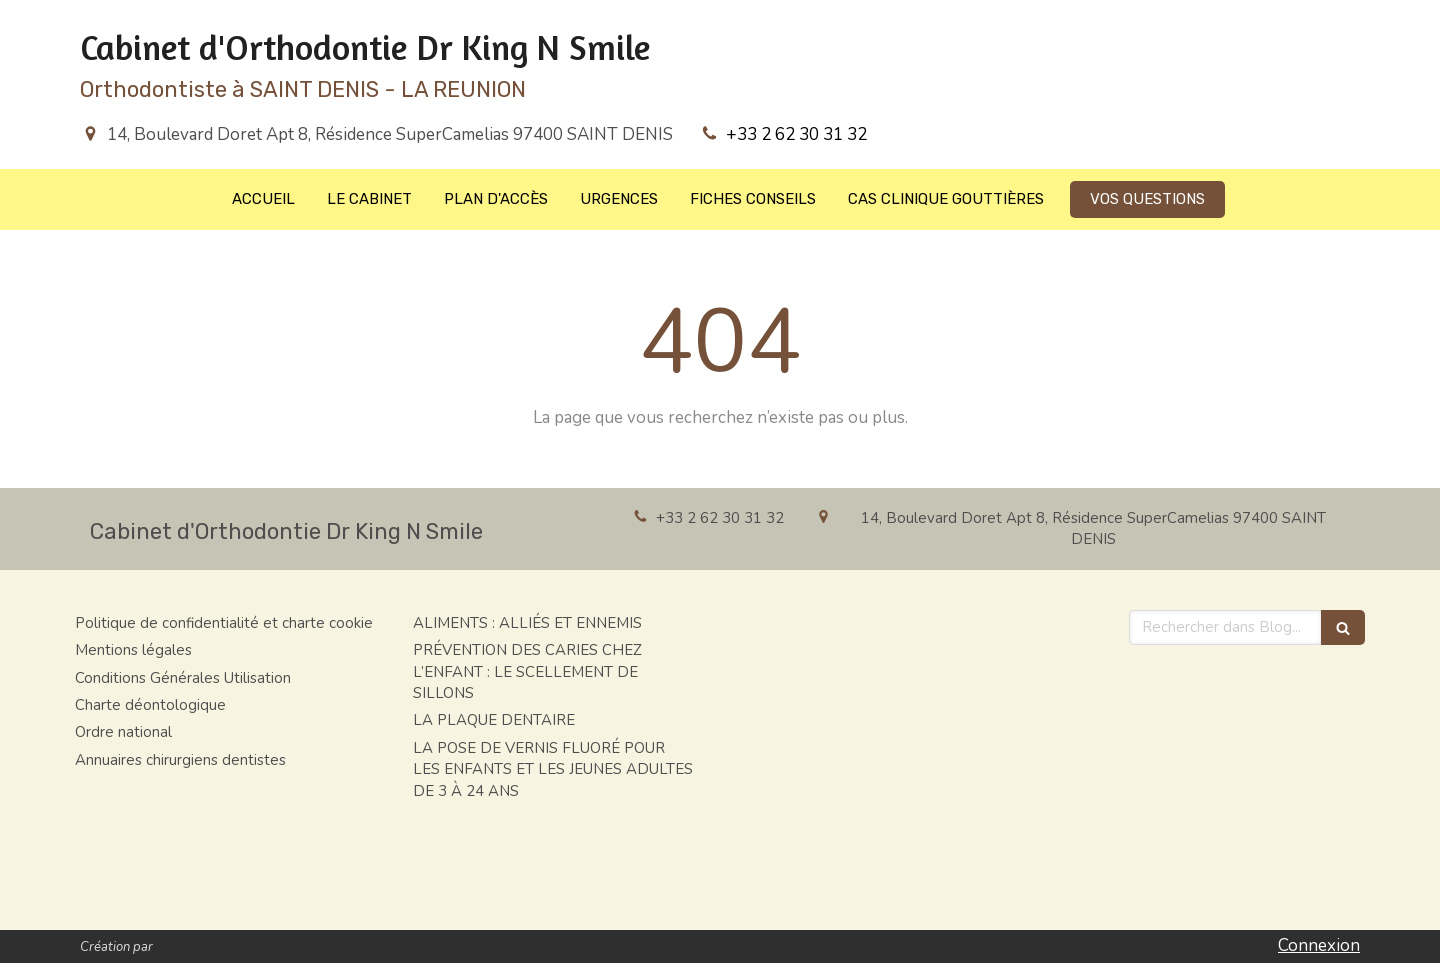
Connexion (1319, 945)
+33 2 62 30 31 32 (796, 134)
